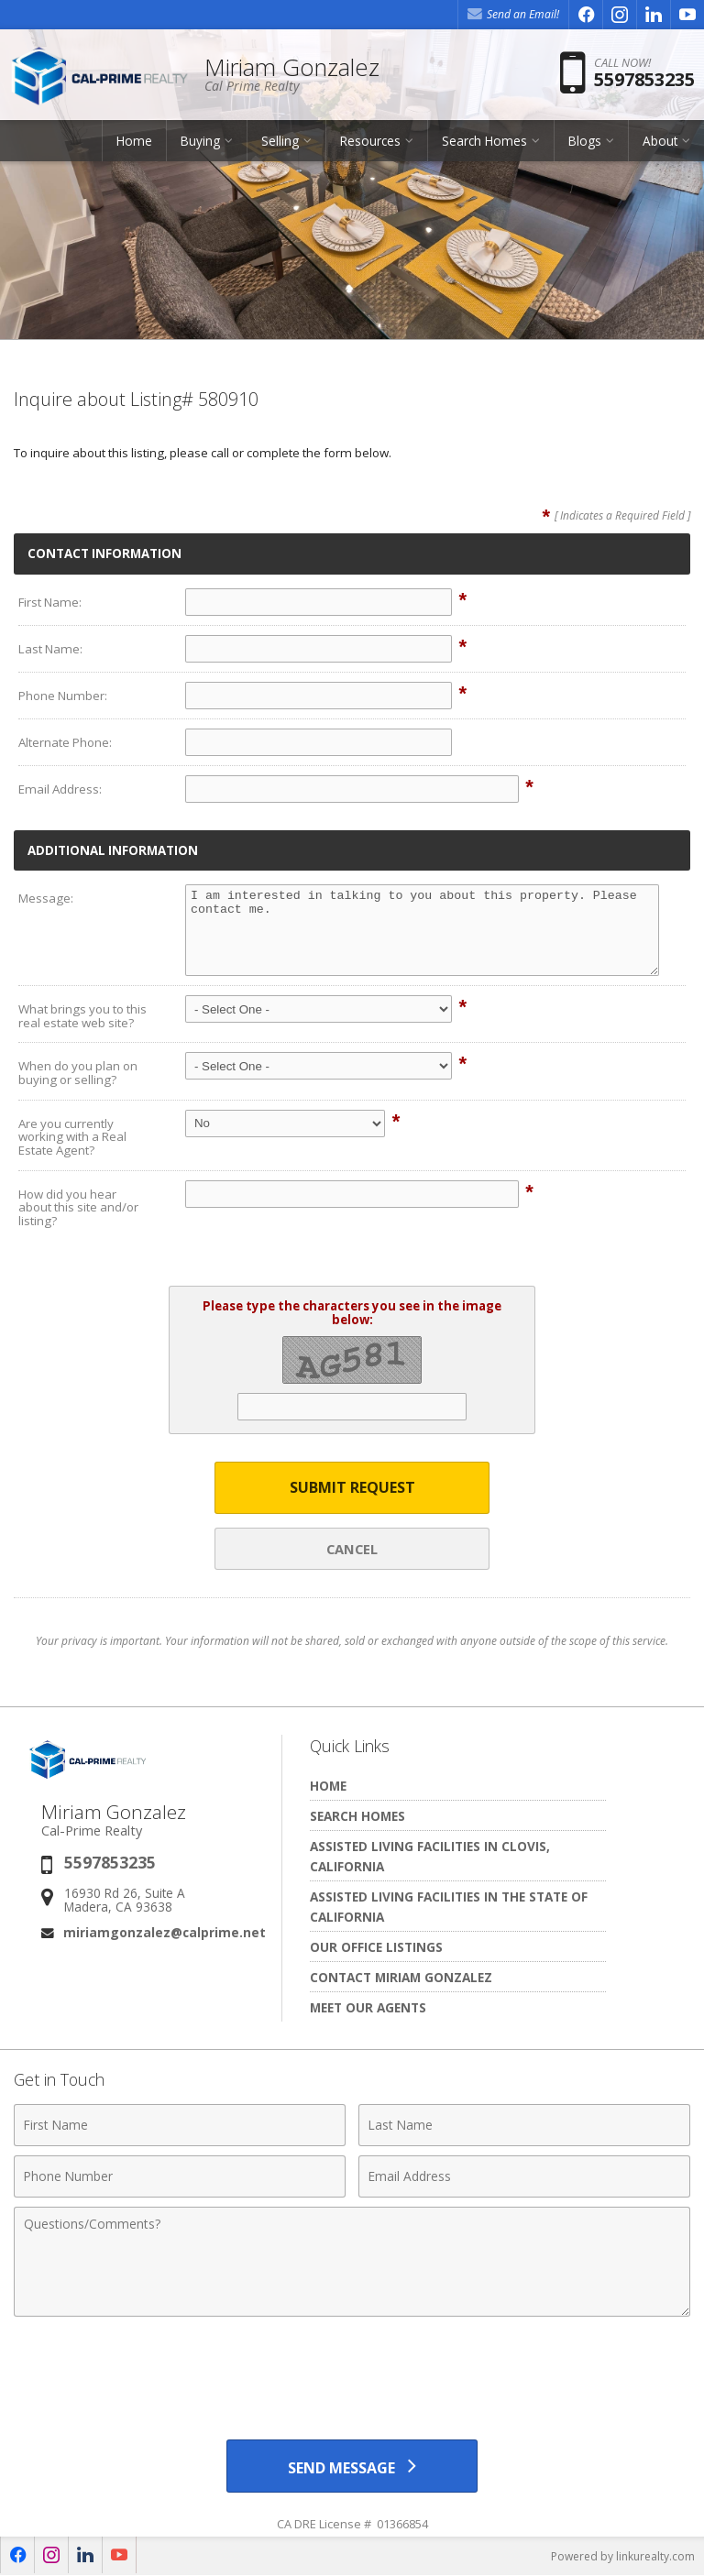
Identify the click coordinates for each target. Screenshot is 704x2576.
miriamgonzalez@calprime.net (164, 1932)
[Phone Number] (180, 2176)
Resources (370, 141)
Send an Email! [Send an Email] (513, 14)
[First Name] (180, 2125)
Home (134, 141)
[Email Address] (524, 2176)
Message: (45, 898)
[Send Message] (351, 2466)
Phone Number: (62, 695)
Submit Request (352, 1487)
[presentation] (352, 2370)
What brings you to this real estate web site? (82, 1016)
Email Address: (60, 789)
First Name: (50, 602)
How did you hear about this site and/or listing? (78, 1207)
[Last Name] (524, 2125)
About (660, 141)
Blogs (584, 141)
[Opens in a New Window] (585, 14)
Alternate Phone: (65, 742)
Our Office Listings (376, 1947)
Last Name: (50, 649)
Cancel (352, 1549)
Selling (280, 141)
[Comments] (352, 2262)
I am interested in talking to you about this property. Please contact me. (422, 930)
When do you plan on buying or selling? (78, 1073)
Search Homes (484, 141)
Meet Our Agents (368, 2007)
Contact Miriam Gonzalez (401, 1977)
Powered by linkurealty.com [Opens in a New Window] (623, 2557)
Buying (200, 141)
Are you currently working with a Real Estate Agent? (72, 1136)
